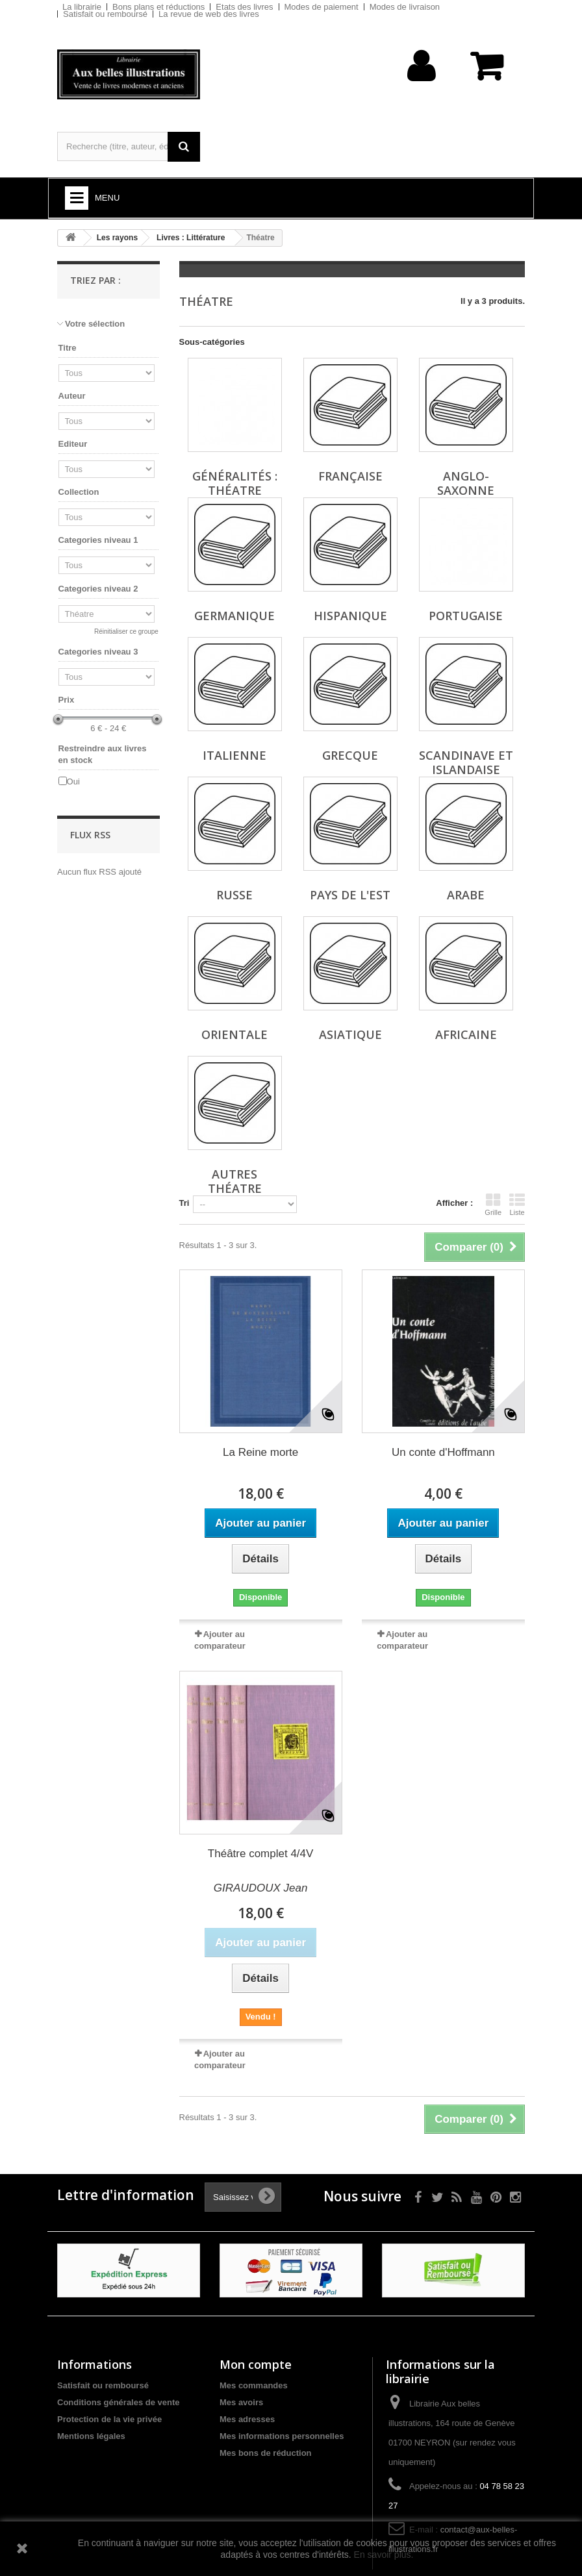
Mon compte (256, 2364)
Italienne (234, 755)
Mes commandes (254, 2385)
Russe (234, 895)
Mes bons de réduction (266, 2453)
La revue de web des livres (208, 14)
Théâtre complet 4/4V (261, 1853)
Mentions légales (91, 2436)
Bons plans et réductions (158, 7)
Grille (493, 1204)
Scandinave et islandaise (466, 762)
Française (350, 476)
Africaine (466, 1034)
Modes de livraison (405, 7)
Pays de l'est (350, 895)
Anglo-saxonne (465, 483)
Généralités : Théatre (234, 483)
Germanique (234, 615)
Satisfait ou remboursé (105, 14)
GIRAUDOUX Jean (261, 1888)
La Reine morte (260, 1452)
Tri (184, 1203)
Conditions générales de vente (118, 2402)
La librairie (81, 7)
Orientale (234, 1034)
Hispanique (350, 615)
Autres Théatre (235, 1181)
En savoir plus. (384, 2554)
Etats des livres (244, 7)
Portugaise (466, 615)
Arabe (466, 895)
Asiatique (350, 1034)
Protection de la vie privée (109, 2419)
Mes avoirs (241, 2402)
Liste (517, 1204)
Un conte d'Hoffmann (443, 1452)
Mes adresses (247, 2419)
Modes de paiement (322, 7)
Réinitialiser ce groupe (126, 631)
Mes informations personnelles (282, 2436)
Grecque (350, 755)
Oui (73, 781)
